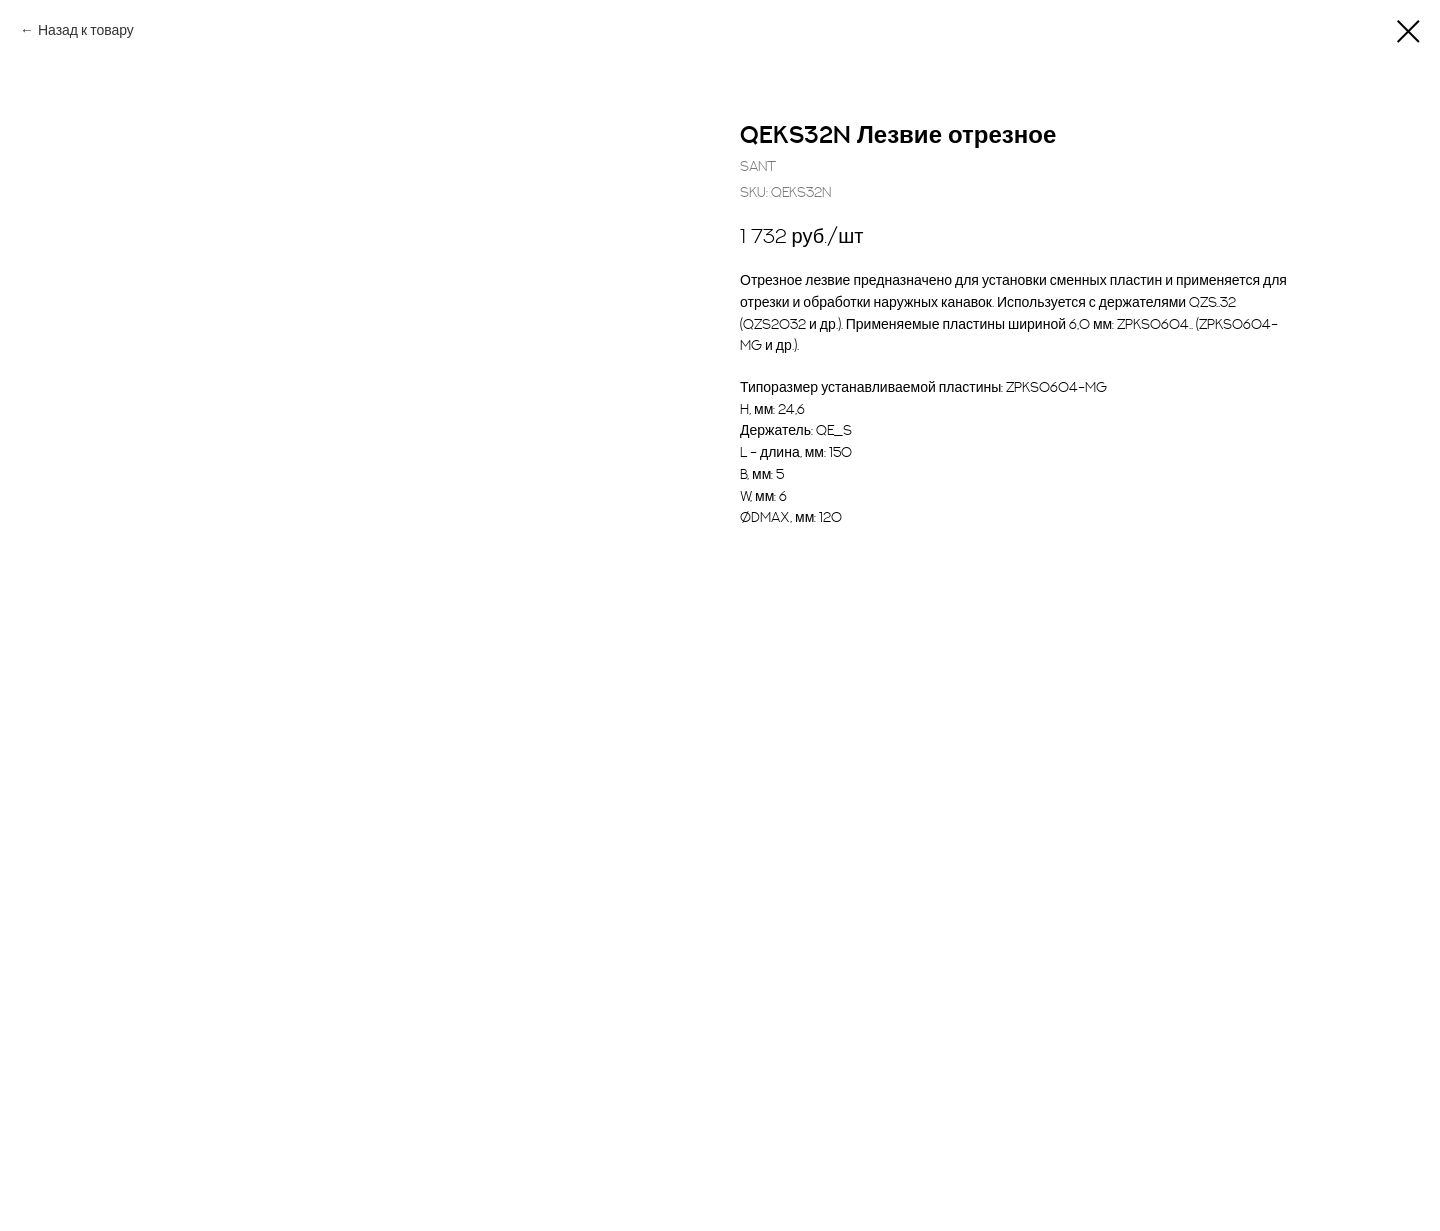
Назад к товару (86, 30)
